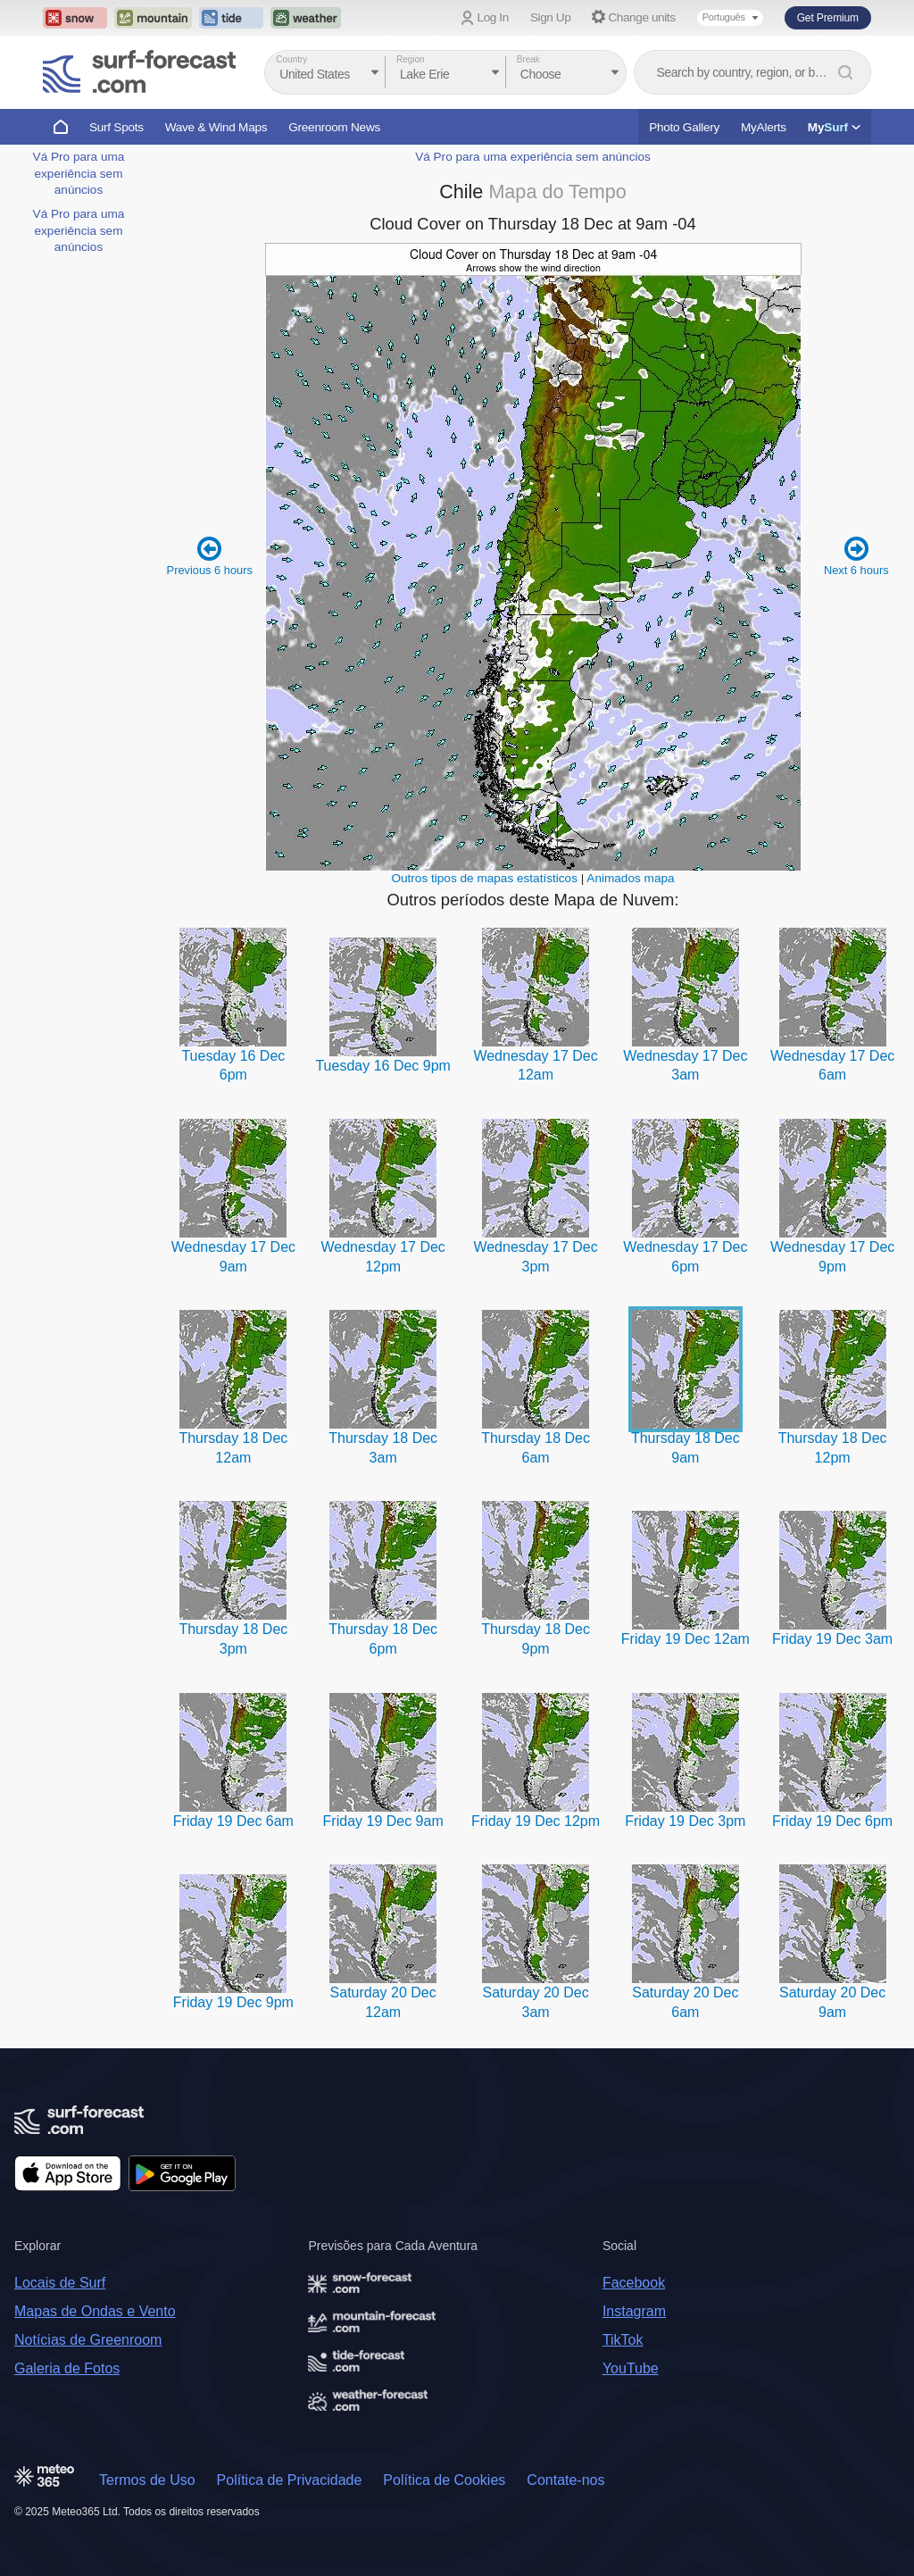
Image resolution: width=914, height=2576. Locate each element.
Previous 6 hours (209, 556)
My (834, 127)
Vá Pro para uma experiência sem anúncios (79, 173)
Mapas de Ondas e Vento (95, 2311)
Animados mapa (630, 878)
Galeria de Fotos (67, 2368)
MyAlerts (763, 127)
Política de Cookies (444, 2480)
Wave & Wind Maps (216, 127)
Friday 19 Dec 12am (685, 1638)
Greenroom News (334, 127)
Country (291, 59)
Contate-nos (565, 2480)
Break (528, 59)
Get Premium (828, 18)
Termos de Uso (147, 2480)
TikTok (623, 2339)
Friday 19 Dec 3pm (685, 1821)
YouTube (630, 2368)
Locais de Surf (59, 2282)
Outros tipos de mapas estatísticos (484, 878)
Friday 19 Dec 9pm (233, 2002)
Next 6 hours (856, 556)
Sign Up (550, 17)
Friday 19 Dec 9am (383, 1821)
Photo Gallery (684, 127)
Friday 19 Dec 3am (832, 1638)
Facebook (633, 2282)
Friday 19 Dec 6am (233, 1821)
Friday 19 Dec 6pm (832, 1821)
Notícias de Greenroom (88, 2339)
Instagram (634, 2311)
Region (410, 59)
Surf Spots (116, 127)
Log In (493, 17)
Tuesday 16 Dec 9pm (382, 1065)
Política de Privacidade (289, 2480)
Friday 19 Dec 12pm (535, 1821)
